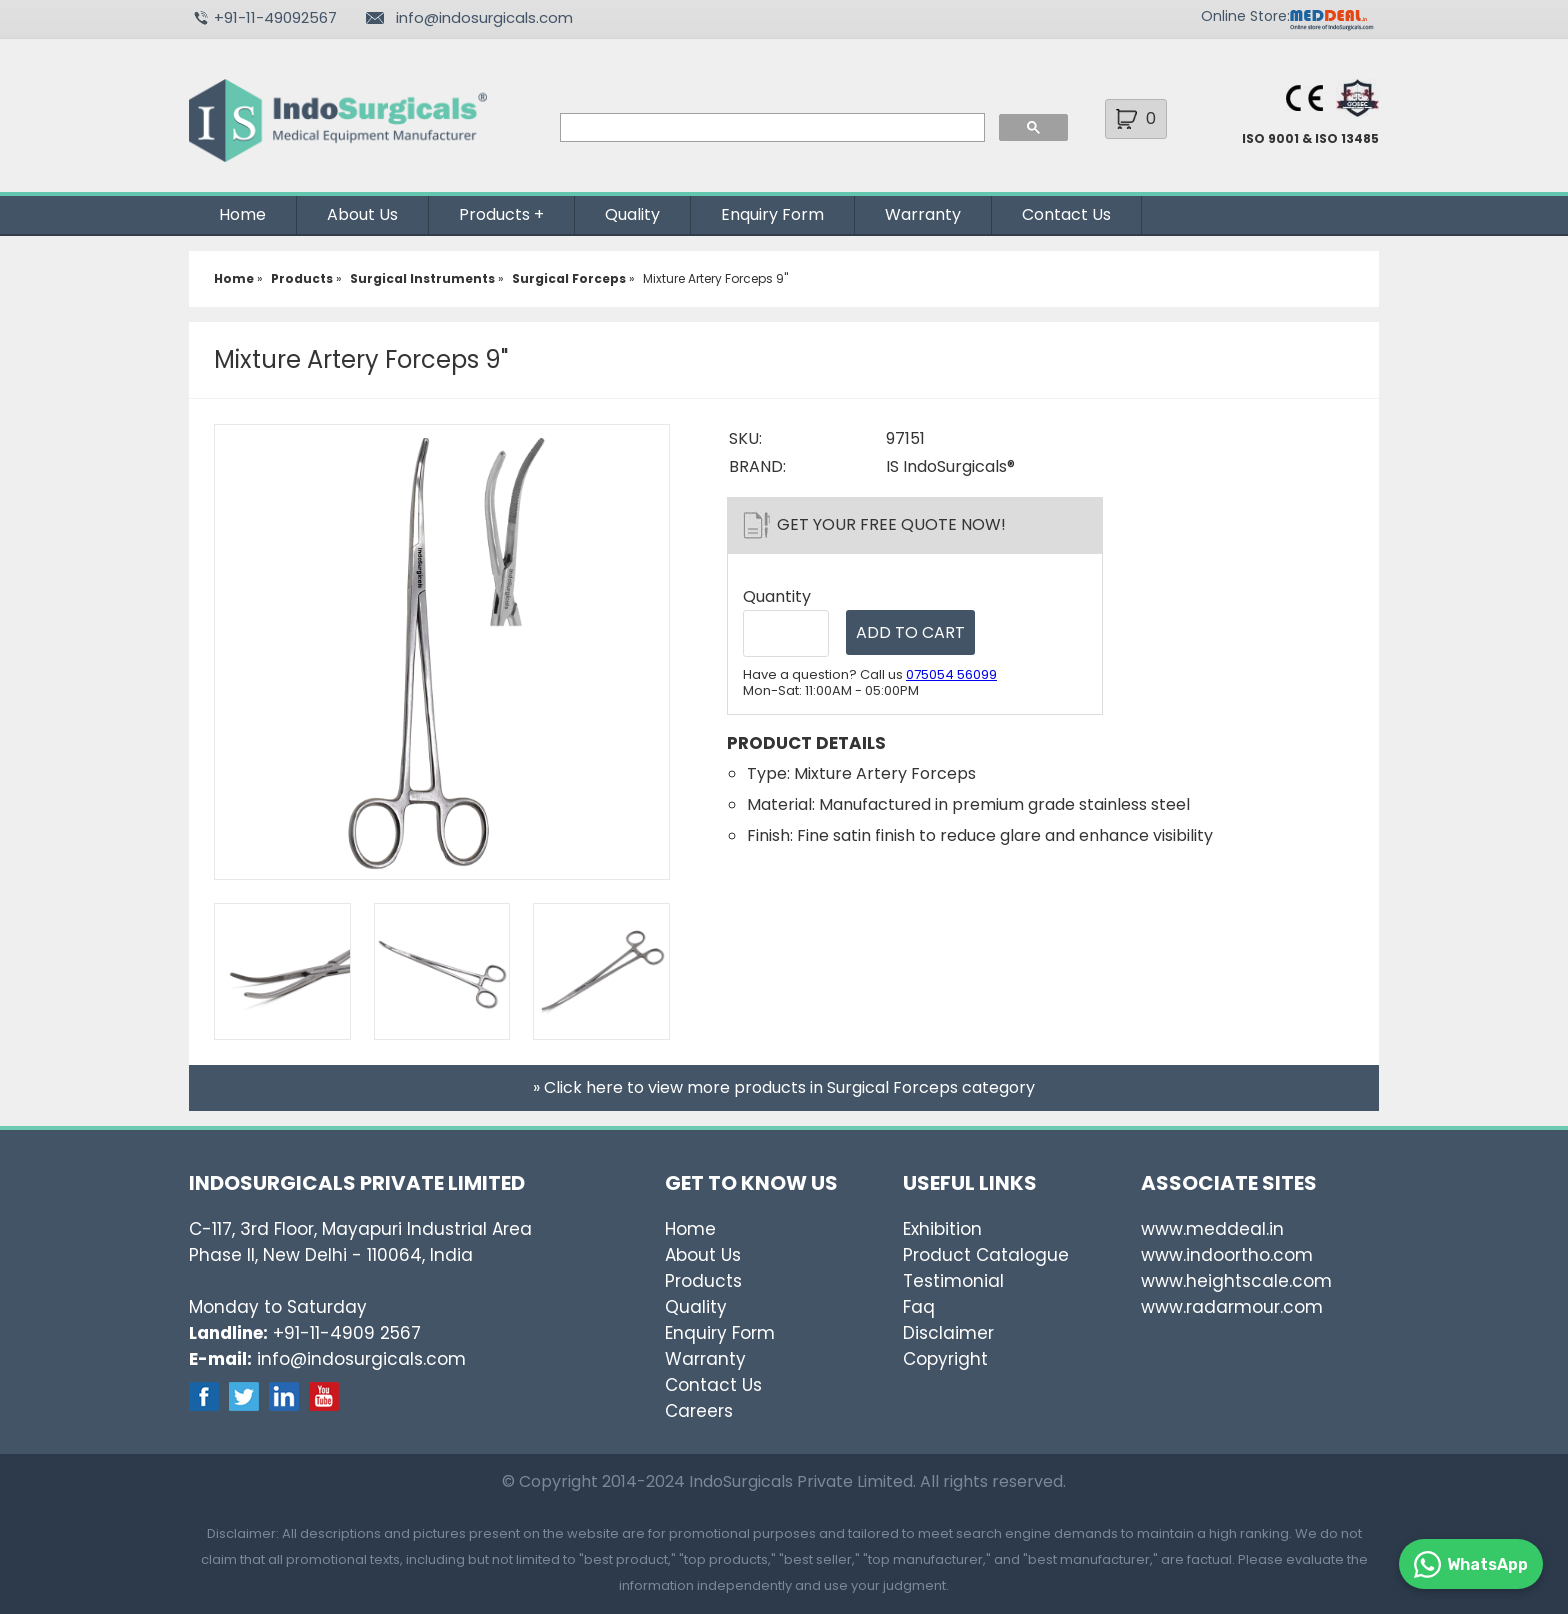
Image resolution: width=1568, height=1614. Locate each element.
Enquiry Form (772, 214)
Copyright (945, 1359)
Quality (632, 214)
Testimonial (953, 1281)
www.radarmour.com (1232, 1307)
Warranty (923, 214)
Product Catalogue (986, 1255)
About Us (362, 214)
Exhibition (942, 1229)
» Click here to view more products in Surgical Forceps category (784, 1087)
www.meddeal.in (1212, 1229)
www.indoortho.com (1227, 1255)
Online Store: (1245, 16)
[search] (770, 128)
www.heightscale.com (1236, 1281)
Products (494, 214)
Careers (699, 1411)
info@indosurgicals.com (484, 17)
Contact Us (1066, 214)
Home (242, 214)
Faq (919, 1307)
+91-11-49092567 (275, 17)
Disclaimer (948, 1333)
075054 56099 (951, 674)
